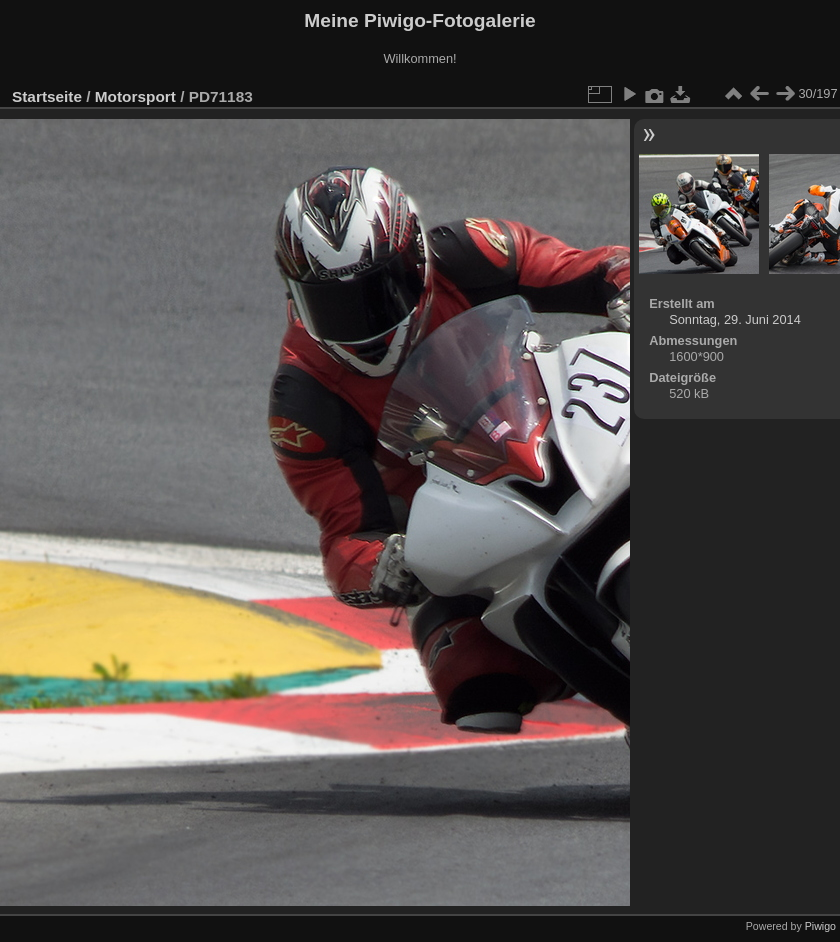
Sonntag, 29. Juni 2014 (735, 319)
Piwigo (820, 926)
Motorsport (135, 96)
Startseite (47, 96)
